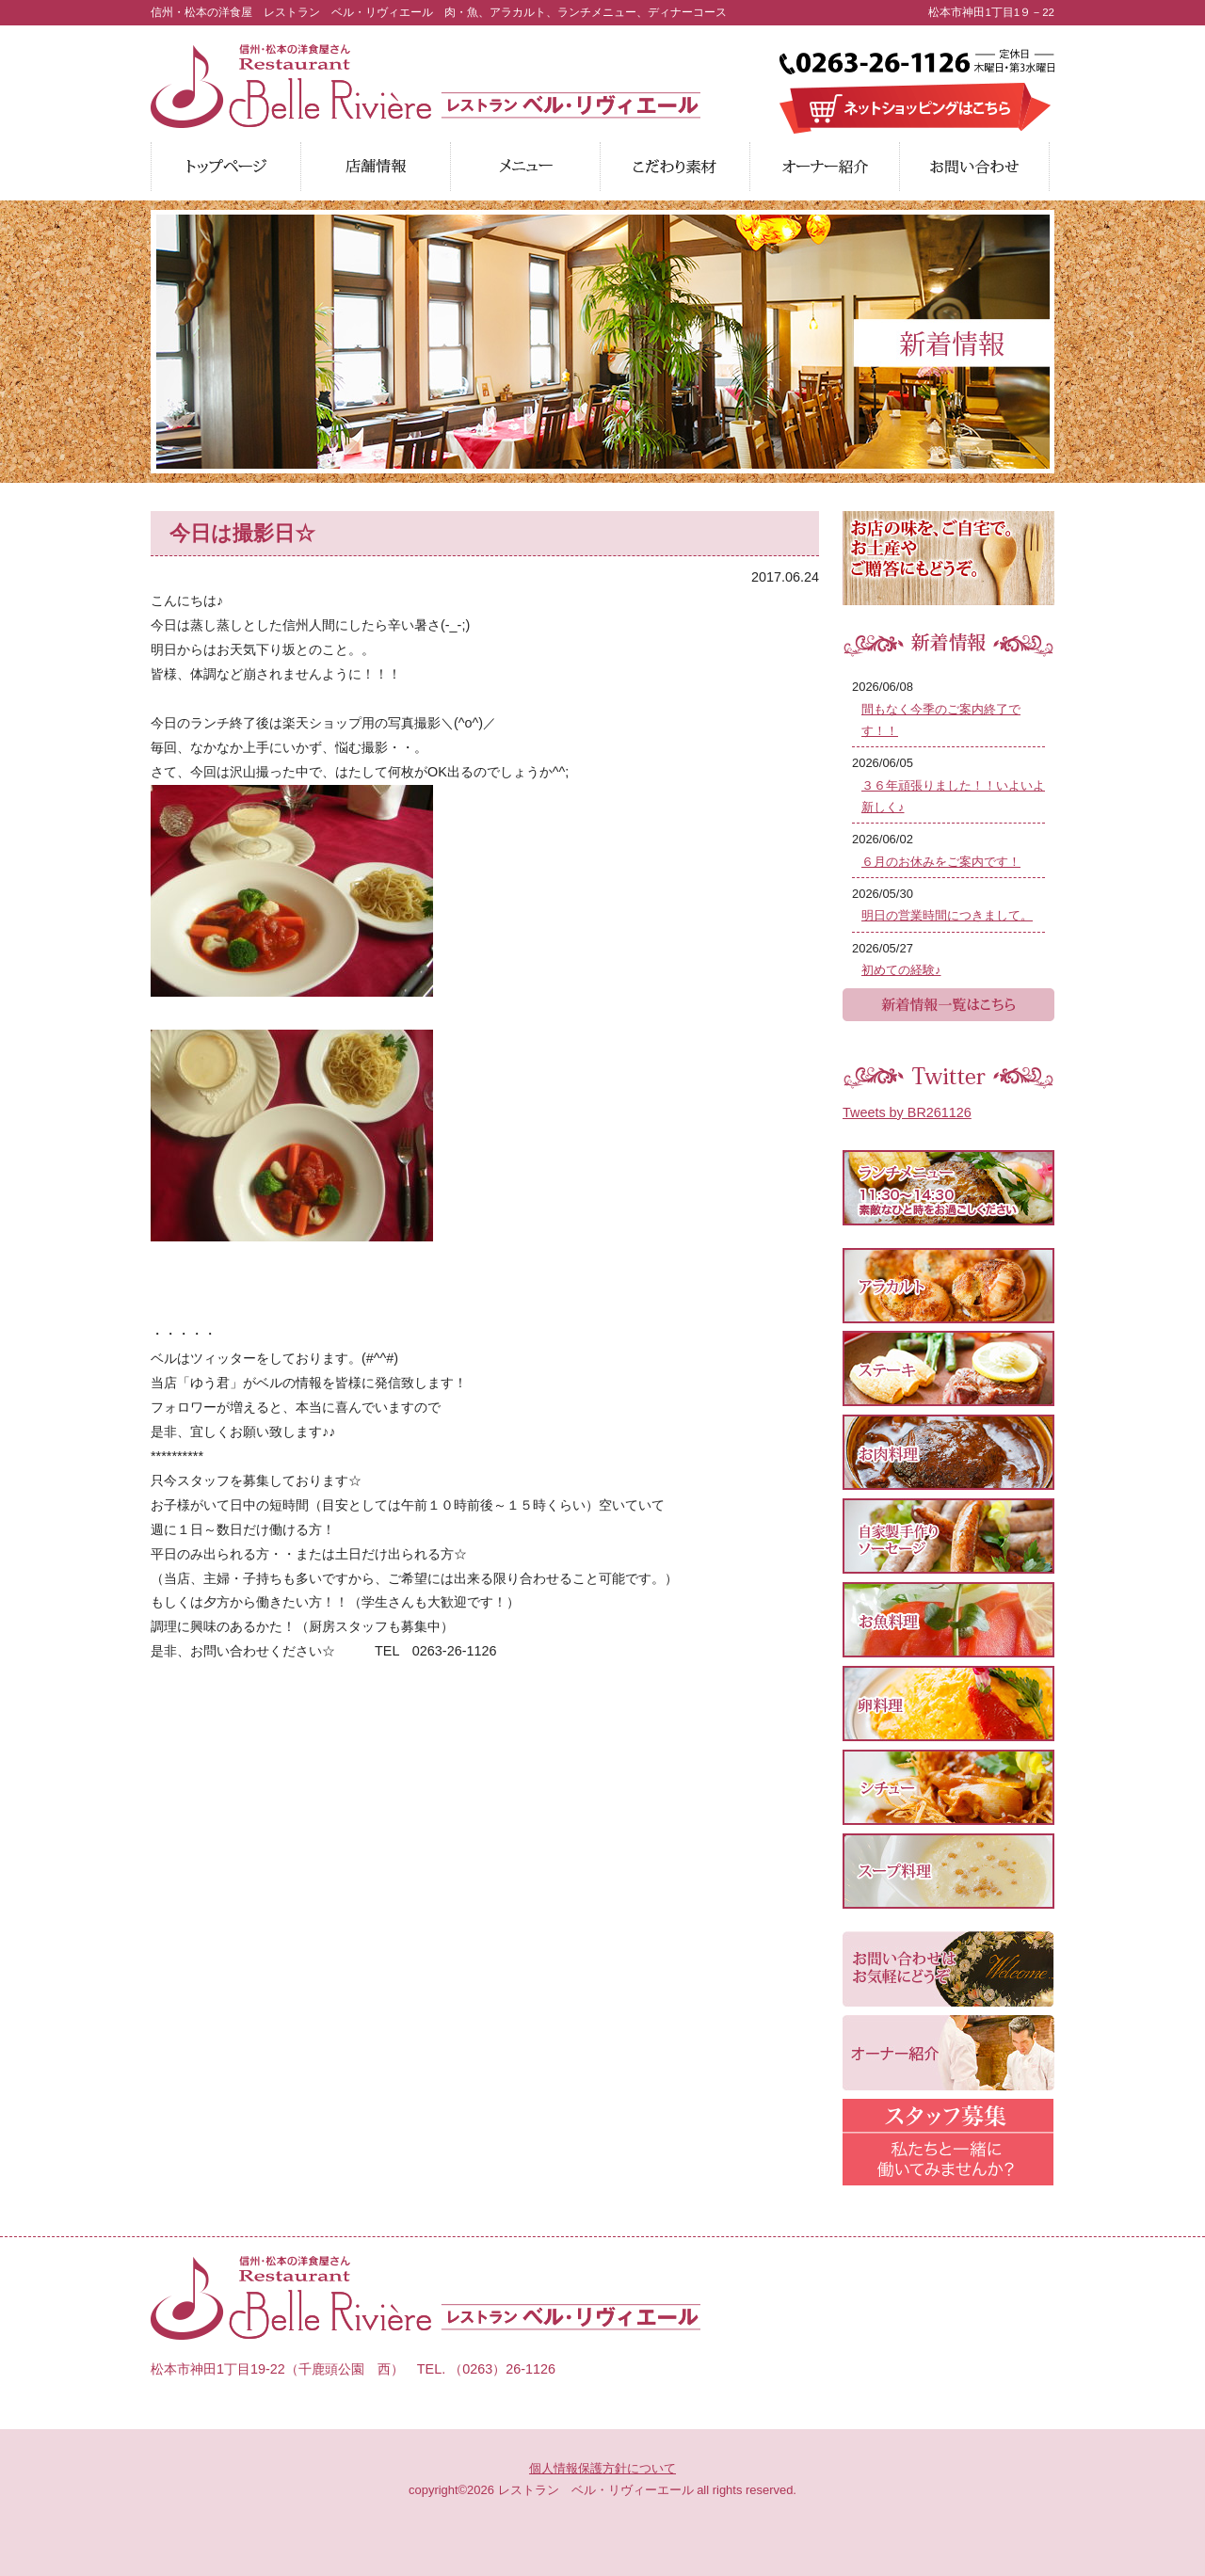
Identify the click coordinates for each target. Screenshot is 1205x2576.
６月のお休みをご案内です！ (940, 862)
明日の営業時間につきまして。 (947, 915)
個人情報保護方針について (602, 2468)
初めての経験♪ (900, 970)
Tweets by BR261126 (907, 1112)
